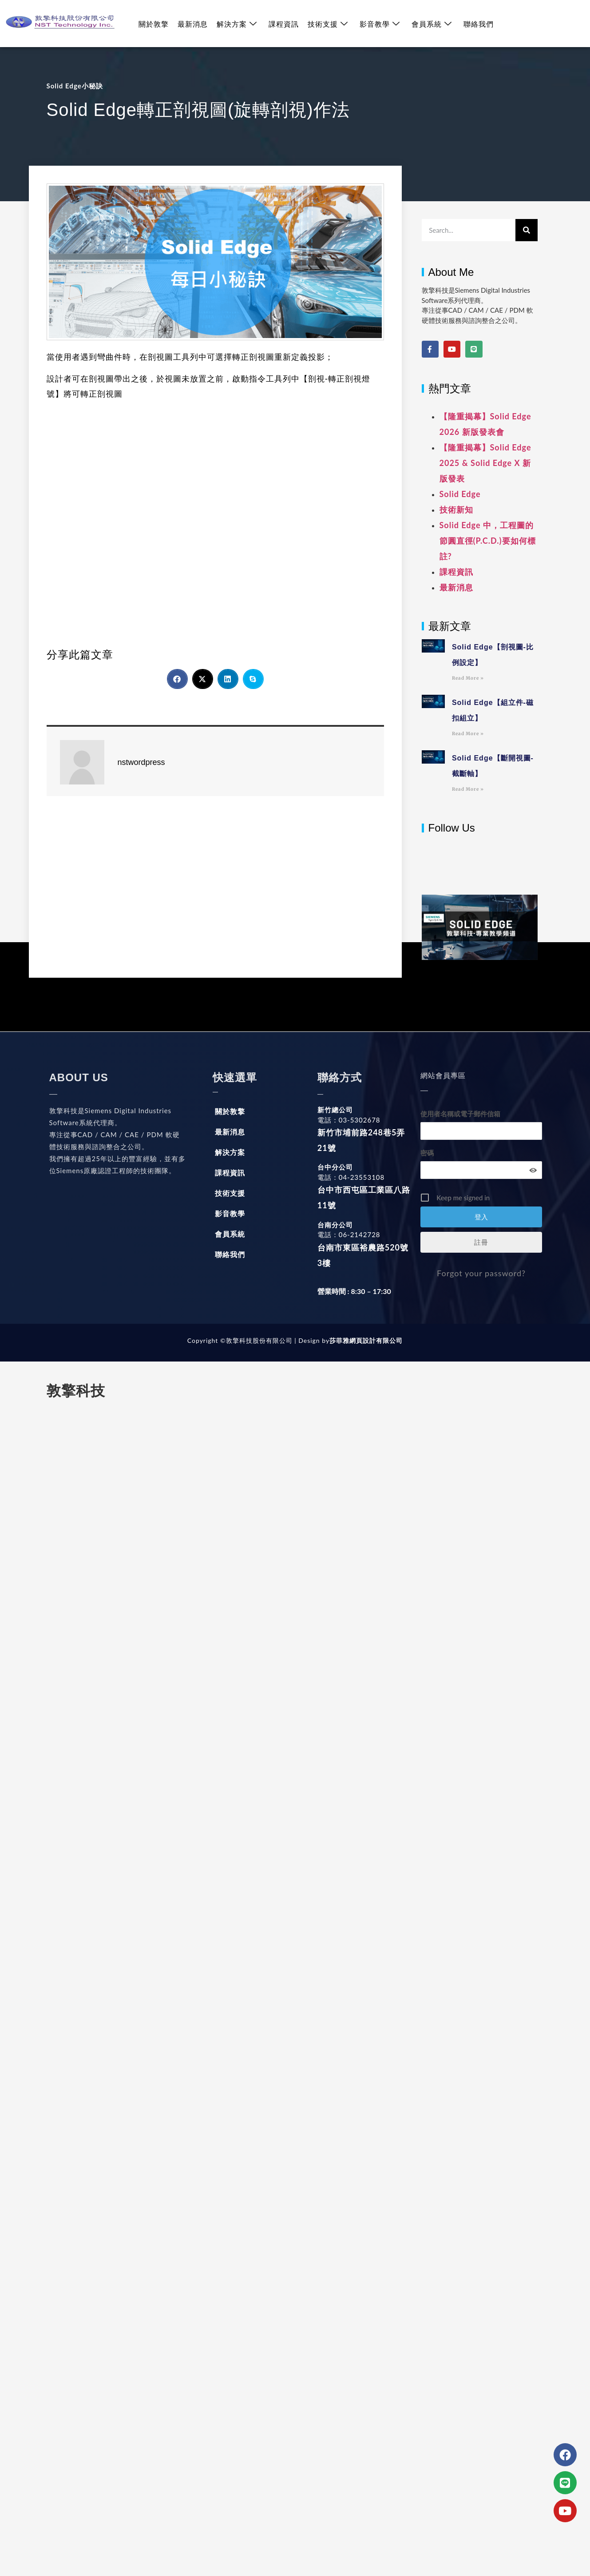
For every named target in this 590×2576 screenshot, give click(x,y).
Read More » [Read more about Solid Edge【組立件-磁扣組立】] (468, 734)
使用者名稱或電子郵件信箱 (460, 1114)
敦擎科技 (76, 1391)
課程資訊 (284, 24)
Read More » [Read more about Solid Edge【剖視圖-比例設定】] (468, 678)
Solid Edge (460, 494)
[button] (177, 679)
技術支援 (328, 24)
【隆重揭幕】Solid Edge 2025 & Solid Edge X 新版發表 (485, 462)
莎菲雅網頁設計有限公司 (366, 1340)
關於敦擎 (154, 24)
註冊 (481, 1242)
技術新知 (456, 509)
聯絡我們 (478, 24)
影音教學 (380, 24)
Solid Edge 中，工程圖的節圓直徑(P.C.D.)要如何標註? (488, 540)
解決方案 (237, 24)
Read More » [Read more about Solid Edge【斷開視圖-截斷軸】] (468, 789)
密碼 (427, 1153)
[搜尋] (526, 230)
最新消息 (193, 24)
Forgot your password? (481, 1273)
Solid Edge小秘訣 (75, 86)
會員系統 (432, 24)
